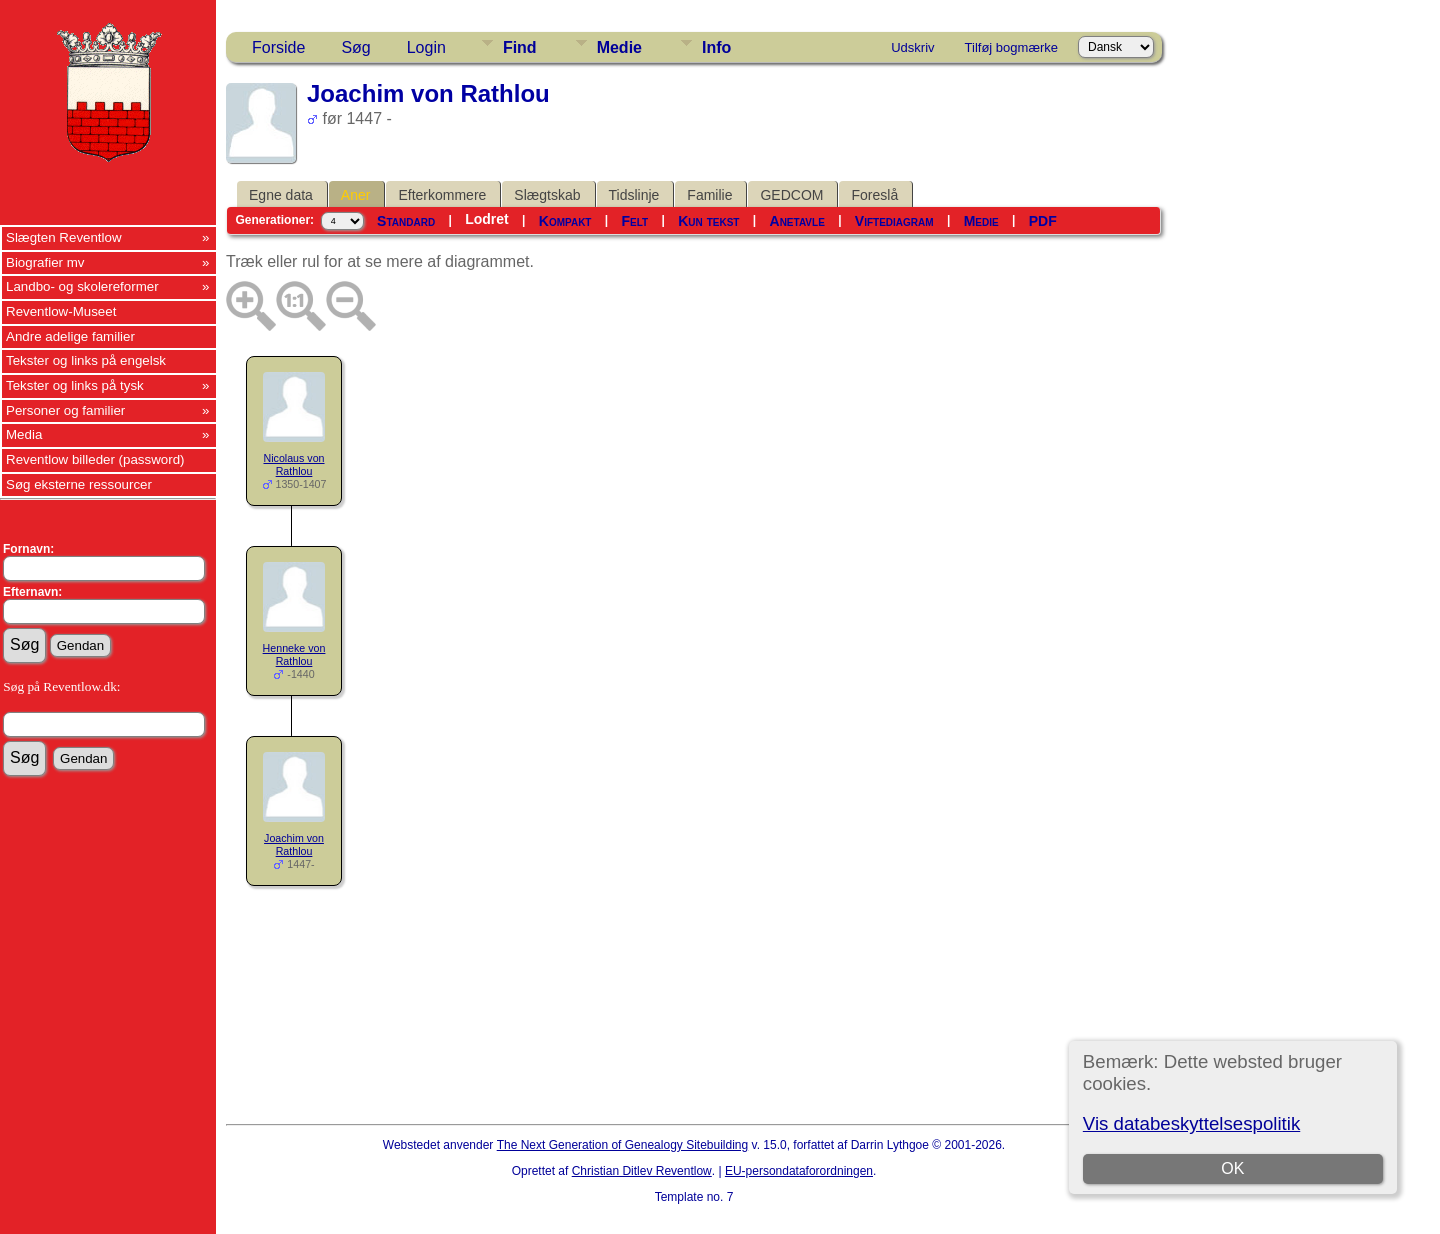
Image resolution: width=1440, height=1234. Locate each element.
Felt (635, 221)
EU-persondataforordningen (799, 1171)
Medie (619, 47)
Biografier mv (45, 262)
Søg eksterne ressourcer (79, 484)
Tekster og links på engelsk (86, 360)
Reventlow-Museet (61, 311)
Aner (356, 195)
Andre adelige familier (70, 336)
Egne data (281, 195)
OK (1232, 1168)
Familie (709, 195)
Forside (278, 47)
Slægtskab (547, 195)
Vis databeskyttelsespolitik (1191, 1123)
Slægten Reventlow (64, 237)
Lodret (487, 219)
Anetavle (797, 221)
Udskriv (912, 47)
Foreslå (874, 195)
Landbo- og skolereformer (82, 286)
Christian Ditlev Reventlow (642, 1171)
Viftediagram (894, 221)
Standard (406, 221)
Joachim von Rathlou (294, 844)
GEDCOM (791, 195)
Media (24, 434)
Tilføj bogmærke (1011, 47)
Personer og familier (65, 410)
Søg (355, 47)
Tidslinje (634, 195)
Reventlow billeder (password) (95, 459)
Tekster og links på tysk (75, 385)
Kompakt (565, 221)
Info (716, 47)
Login (426, 47)
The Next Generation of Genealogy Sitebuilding (623, 1145)
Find (520, 47)
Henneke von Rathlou (294, 654)
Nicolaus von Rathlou (294, 464)
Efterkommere (442, 195)
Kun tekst (708, 221)
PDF (1043, 221)
